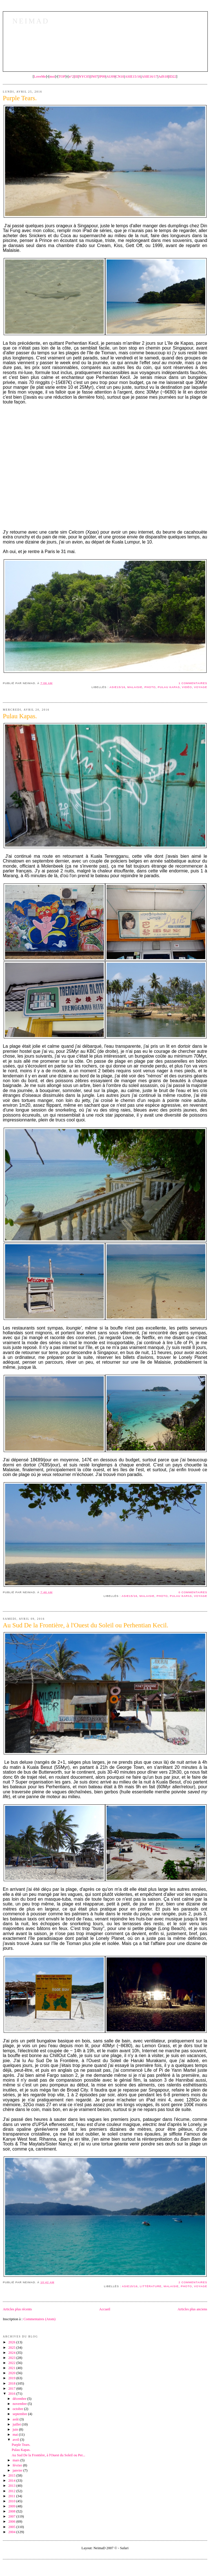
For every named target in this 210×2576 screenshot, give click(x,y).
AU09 (110, 76)
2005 (12, 2527)
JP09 (102, 76)
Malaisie (134, 687)
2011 (12, 2496)
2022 (12, 2363)
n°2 (71, 76)
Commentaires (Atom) (39, 2319)
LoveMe (40, 76)
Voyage (200, 687)
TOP (62, 76)
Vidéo (187, 687)
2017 (12, 2389)
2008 (12, 2511)
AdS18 (163, 76)
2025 (12, 2348)
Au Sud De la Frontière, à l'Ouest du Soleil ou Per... (48, 2455)
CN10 (120, 76)
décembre (20, 2399)
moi (52, 76)
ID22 (172, 76)
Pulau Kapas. (21, 2450)
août (16, 2419)
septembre (20, 2414)
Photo (150, 687)
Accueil (104, 2309)
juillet (17, 2424)
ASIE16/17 (150, 76)
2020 (12, 2373)
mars (17, 2460)
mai (16, 2435)
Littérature (151, 2286)
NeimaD (30, 21)
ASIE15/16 (133, 76)
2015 (12, 2475)
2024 (12, 2353)
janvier (18, 2470)
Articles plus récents (17, 2309)
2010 (12, 2501)
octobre (18, 2409)
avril (16, 2440)
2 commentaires (192, 2282)
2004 (12, 2532)
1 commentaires (192, 683)
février (18, 2465)
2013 (12, 2486)
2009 (12, 2506)
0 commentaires (192, 1592)
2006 (12, 2521)
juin (16, 2429)
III (76, 76)
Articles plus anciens (192, 2309)
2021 (12, 2368)
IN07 (94, 76)
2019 (12, 2378)
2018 (12, 2383)
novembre (20, 2404)
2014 (12, 2481)
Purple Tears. (21, 2445)
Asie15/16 (117, 687)
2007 (12, 2516)
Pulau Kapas (169, 687)
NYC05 (84, 76)
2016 (12, 2394)
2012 (12, 2491)
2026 (12, 2342)
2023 (12, 2358)
